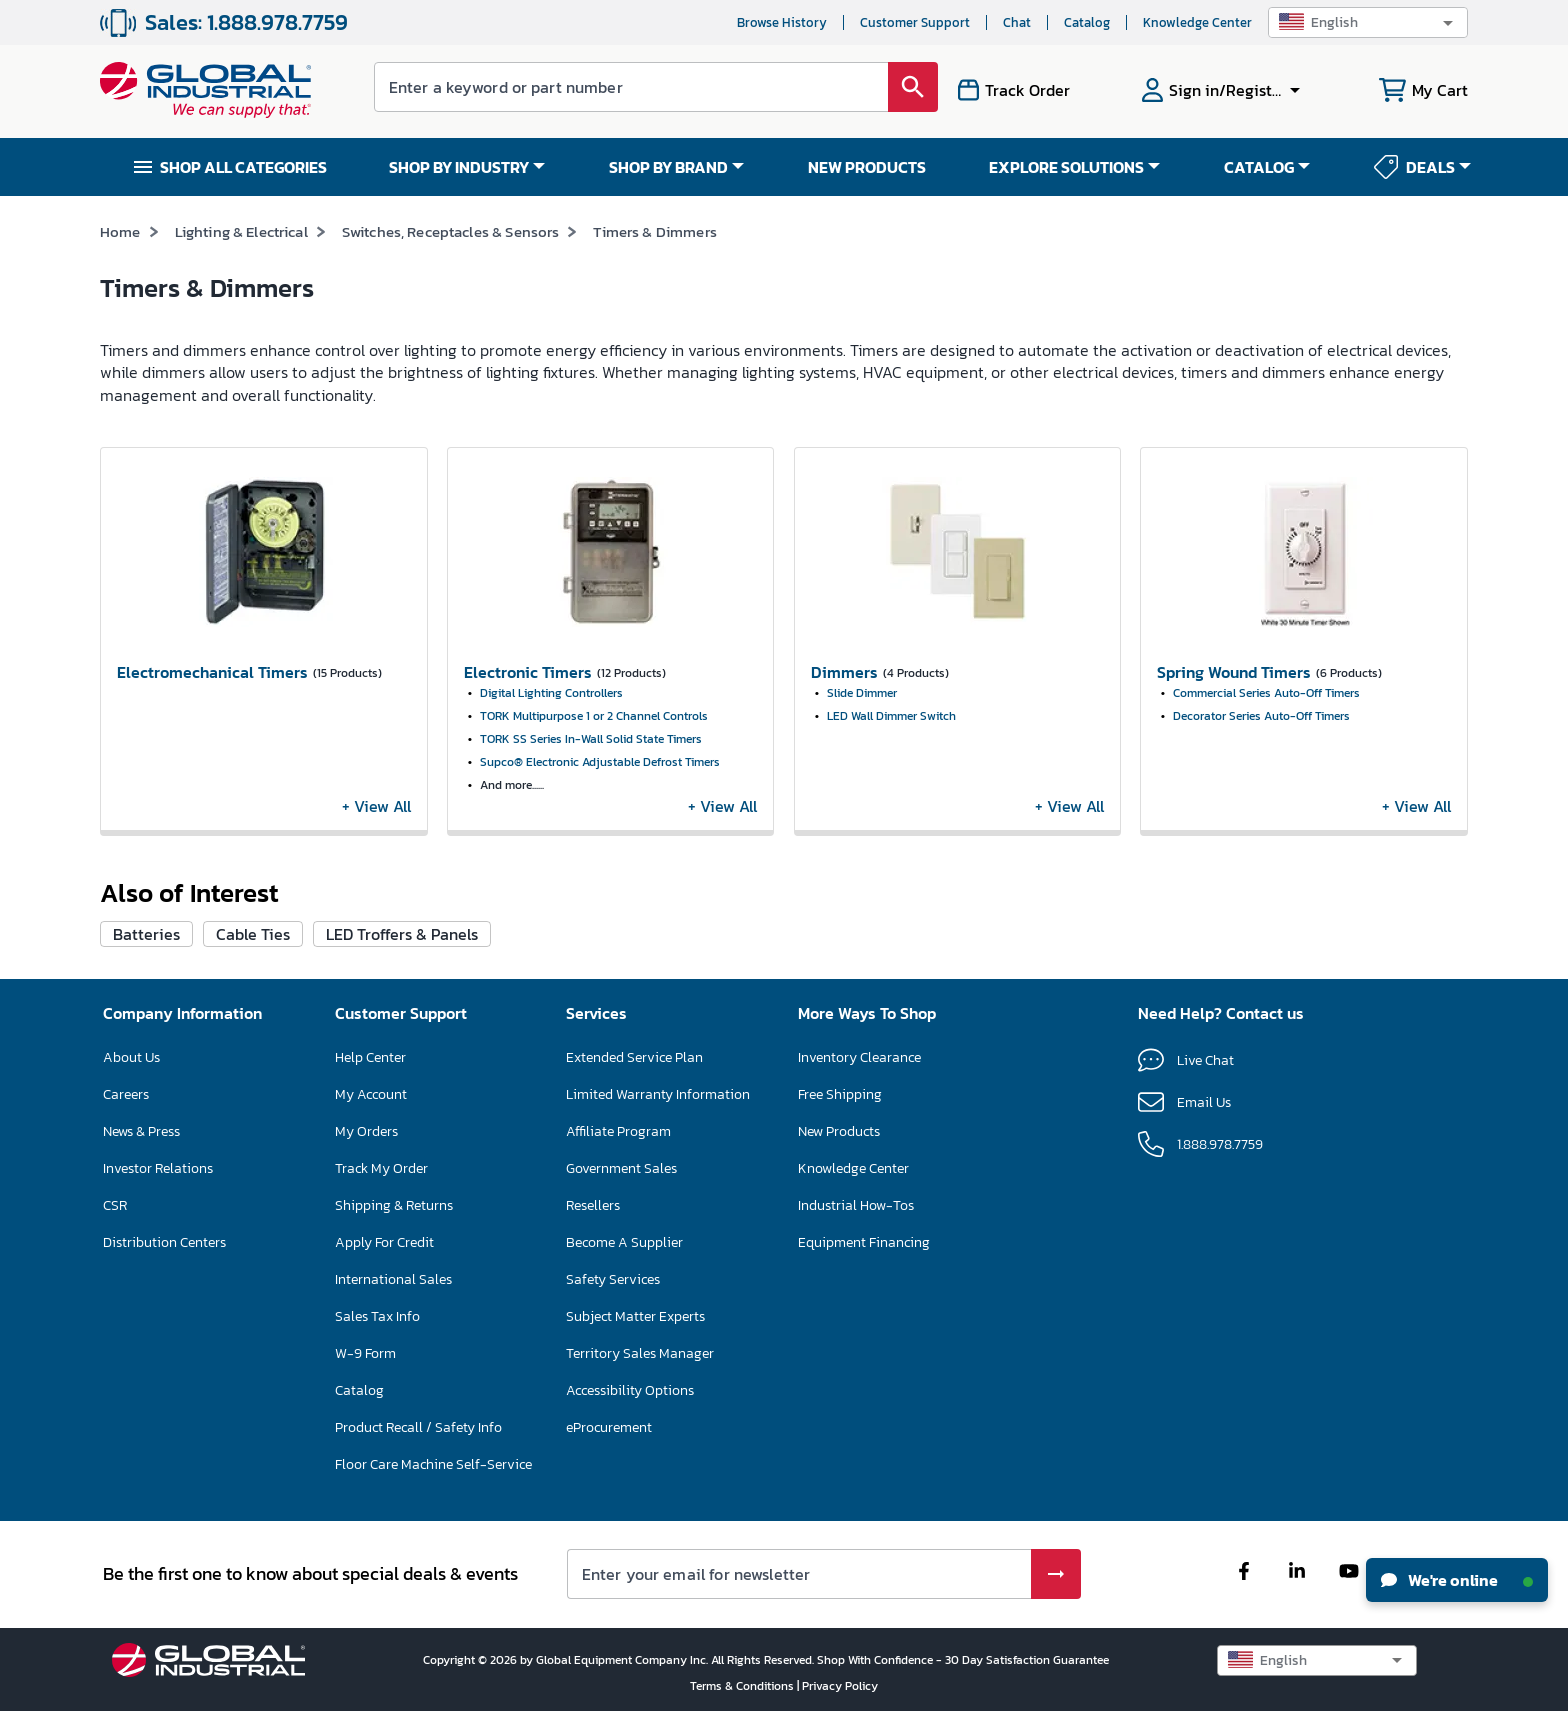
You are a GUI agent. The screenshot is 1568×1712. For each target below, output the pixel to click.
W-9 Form (365, 1353)
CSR (115, 1205)
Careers (126, 1094)
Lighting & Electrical (241, 231)
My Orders (366, 1131)
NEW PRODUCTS (867, 167)
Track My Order (381, 1168)
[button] (1368, 22)
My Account (371, 1094)
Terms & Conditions (743, 1686)
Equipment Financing (864, 1242)
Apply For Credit (384, 1242)
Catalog (1087, 22)
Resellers (593, 1205)
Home (120, 231)
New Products (839, 1131)
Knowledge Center (1197, 22)
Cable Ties (253, 934)
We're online (1457, 1580)
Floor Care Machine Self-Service (433, 1464)
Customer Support (915, 22)
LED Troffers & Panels (402, 934)
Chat (1017, 22)
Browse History (782, 22)
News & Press (141, 1131)
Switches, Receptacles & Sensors (451, 231)
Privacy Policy (840, 1686)
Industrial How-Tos (856, 1205)
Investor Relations (158, 1168)
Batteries (146, 934)
